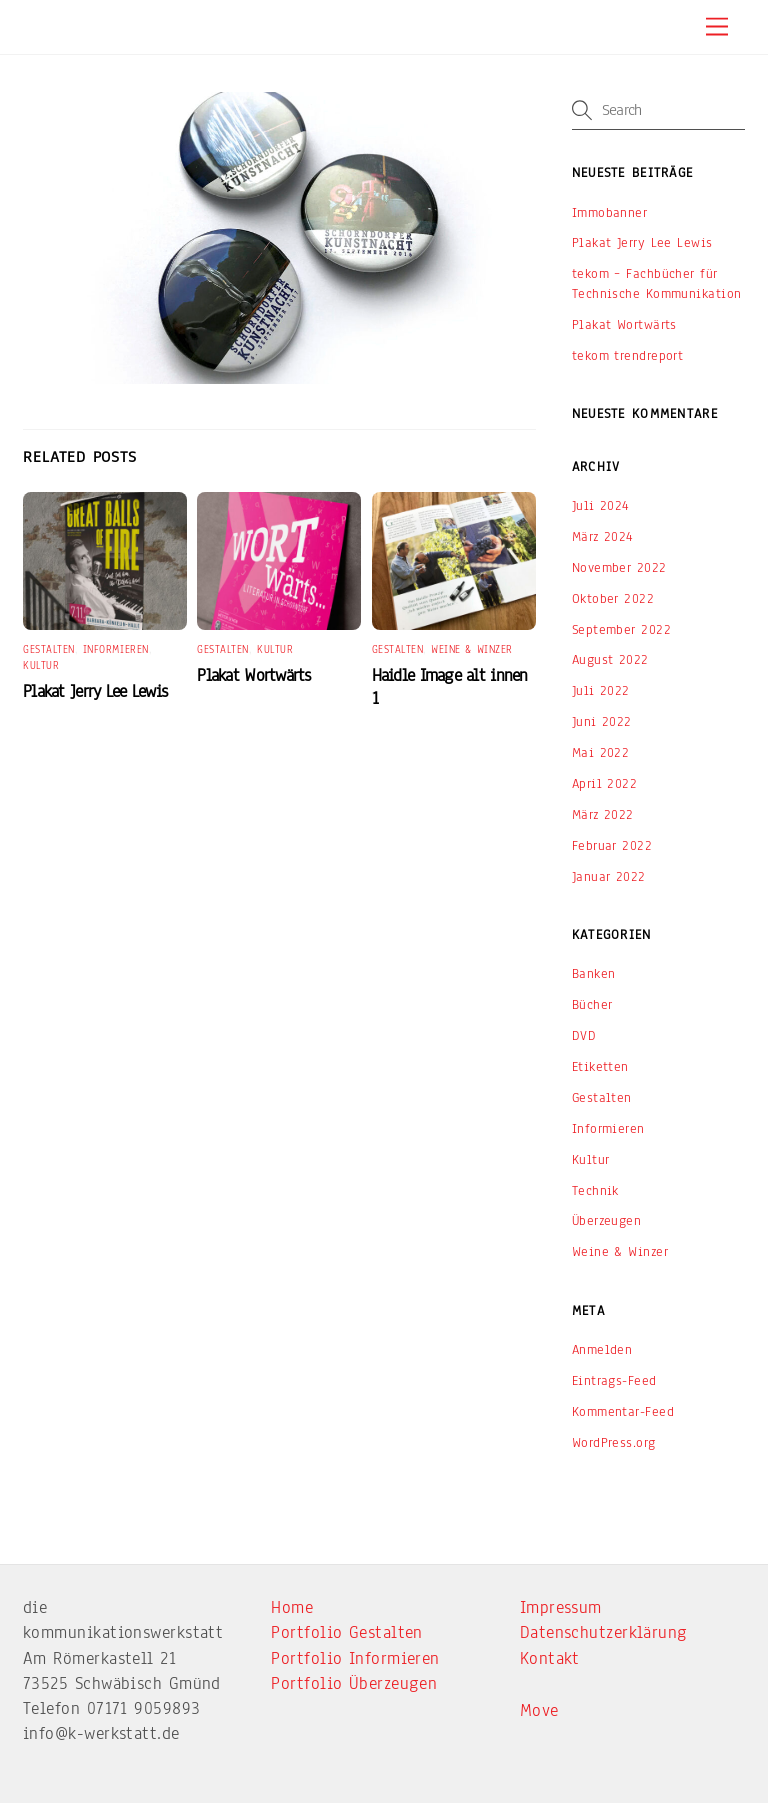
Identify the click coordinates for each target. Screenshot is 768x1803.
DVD (584, 1035)
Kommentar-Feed (623, 1411)
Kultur (41, 665)
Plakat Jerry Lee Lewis (95, 691)
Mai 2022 (601, 752)
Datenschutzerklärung (604, 1632)
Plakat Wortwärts (253, 675)
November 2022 (619, 567)
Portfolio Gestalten (347, 1632)
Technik (595, 1190)
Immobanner (610, 212)
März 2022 (603, 814)
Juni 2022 (602, 721)
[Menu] (717, 27)
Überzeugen (607, 1220)
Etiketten (600, 1066)
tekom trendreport (628, 355)
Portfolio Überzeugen (354, 1683)
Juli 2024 (601, 505)
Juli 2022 (601, 690)
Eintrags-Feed (614, 1380)
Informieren (116, 649)
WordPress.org (614, 1442)
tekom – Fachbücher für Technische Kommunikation (657, 283)
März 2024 (603, 536)
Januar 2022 (609, 876)
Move (539, 1710)
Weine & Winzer (471, 649)
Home (292, 1607)
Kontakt (550, 1658)
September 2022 (621, 629)
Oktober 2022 (613, 598)
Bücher (592, 1004)
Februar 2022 (612, 845)
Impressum (561, 1607)
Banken (594, 973)
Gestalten (49, 649)
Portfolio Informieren (355, 1658)
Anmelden (602, 1349)
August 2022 (610, 659)
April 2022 (605, 783)
